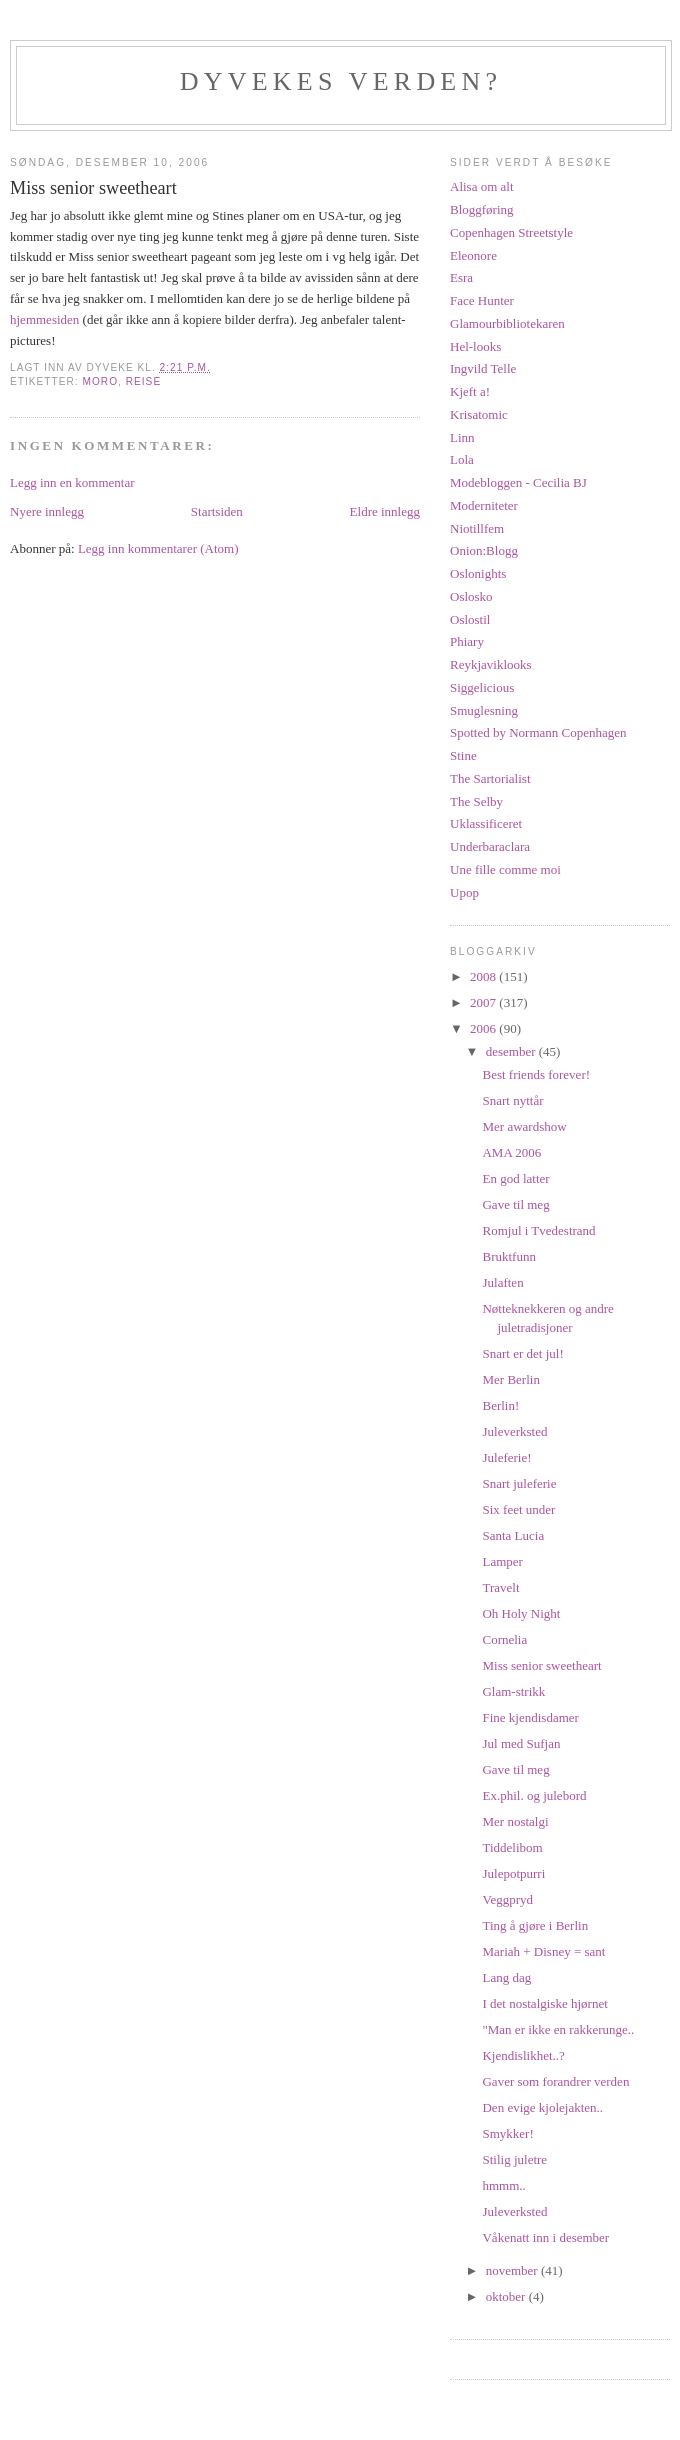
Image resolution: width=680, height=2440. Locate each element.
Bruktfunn (508, 1256)
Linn (462, 437)
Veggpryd (507, 1899)
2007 (484, 1002)
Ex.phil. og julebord (534, 1795)
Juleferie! (506, 1457)
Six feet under (518, 1509)
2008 (484, 976)
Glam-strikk (513, 1691)
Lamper (502, 1561)
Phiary (467, 641)
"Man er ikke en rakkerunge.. (558, 2029)
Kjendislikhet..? (523, 2055)
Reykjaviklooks (491, 664)
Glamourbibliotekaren (507, 323)
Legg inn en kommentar (72, 482)
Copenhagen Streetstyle (511, 232)
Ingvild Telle (483, 368)
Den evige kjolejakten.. (542, 2107)
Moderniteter (484, 505)
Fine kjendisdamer (530, 1717)
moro (100, 381)
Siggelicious (482, 687)
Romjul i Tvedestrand (538, 1230)
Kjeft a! (470, 391)
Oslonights (478, 573)
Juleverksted (514, 1431)
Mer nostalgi (515, 1821)
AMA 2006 (511, 1152)
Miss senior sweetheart (541, 1665)
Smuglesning (484, 710)
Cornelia (504, 1639)
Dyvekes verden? (341, 81)
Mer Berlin (510, 1379)
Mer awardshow (524, 1126)
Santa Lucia (513, 1535)
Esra (461, 277)
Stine (463, 755)
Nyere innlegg (47, 511)
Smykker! (507, 2133)
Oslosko (471, 596)
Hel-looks (475, 346)
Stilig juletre (514, 2159)
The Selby (476, 801)
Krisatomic (479, 414)
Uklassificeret (486, 823)
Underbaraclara (490, 846)
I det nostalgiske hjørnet (544, 2003)
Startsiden (217, 511)
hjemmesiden (46, 319)
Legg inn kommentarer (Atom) (158, 548)
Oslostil (470, 619)
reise (143, 381)
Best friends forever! (536, 1074)
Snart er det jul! (522, 1353)
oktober (507, 2296)
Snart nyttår (512, 1100)
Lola (462, 459)
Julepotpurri (513, 1873)
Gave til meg (515, 1204)
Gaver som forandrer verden (555, 2081)
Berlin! (500, 1405)
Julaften (502, 1282)
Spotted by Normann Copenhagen (538, 732)
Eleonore (473, 255)
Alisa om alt (482, 186)
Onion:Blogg (484, 550)
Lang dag (506, 1977)
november (513, 2270)
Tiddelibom (512, 1847)
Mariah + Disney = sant (543, 1951)
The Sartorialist (490, 778)
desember (512, 1051)
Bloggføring (482, 209)
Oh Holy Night (521, 1613)
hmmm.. (503, 2185)
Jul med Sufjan (521, 1743)
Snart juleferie (519, 1483)
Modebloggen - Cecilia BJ (518, 482)
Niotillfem (477, 528)
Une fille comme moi (505, 869)
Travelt (500, 1587)
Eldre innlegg (385, 511)
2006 (484, 1028)
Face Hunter (482, 300)
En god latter (515, 1178)
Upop (464, 892)
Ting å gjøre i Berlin (535, 1925)
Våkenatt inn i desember (545, 2237)
